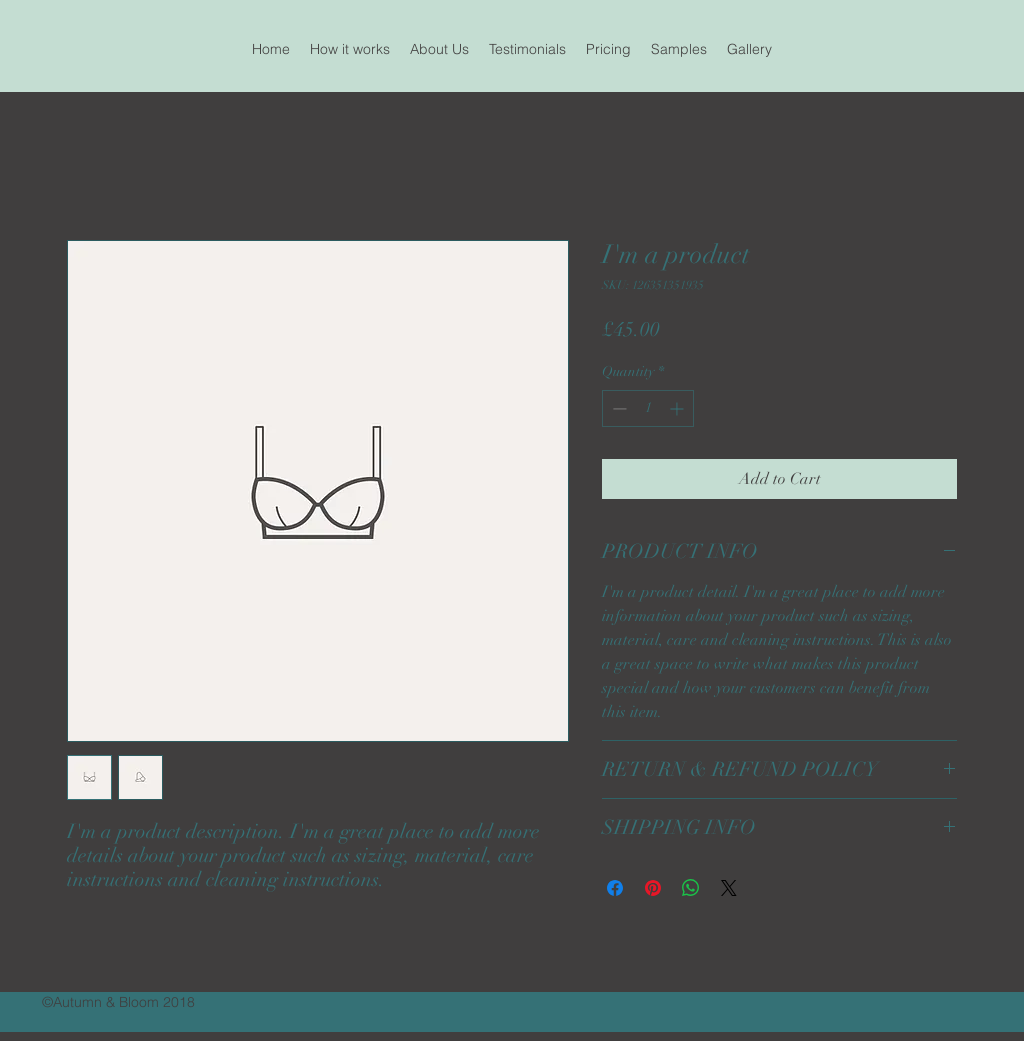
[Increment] (678, 408)
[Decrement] (617, 408)
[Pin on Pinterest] (653, 888)
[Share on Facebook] (615, 888)
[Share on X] (729, 888)
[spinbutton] (648, 408)
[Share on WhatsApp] (691, 888)
